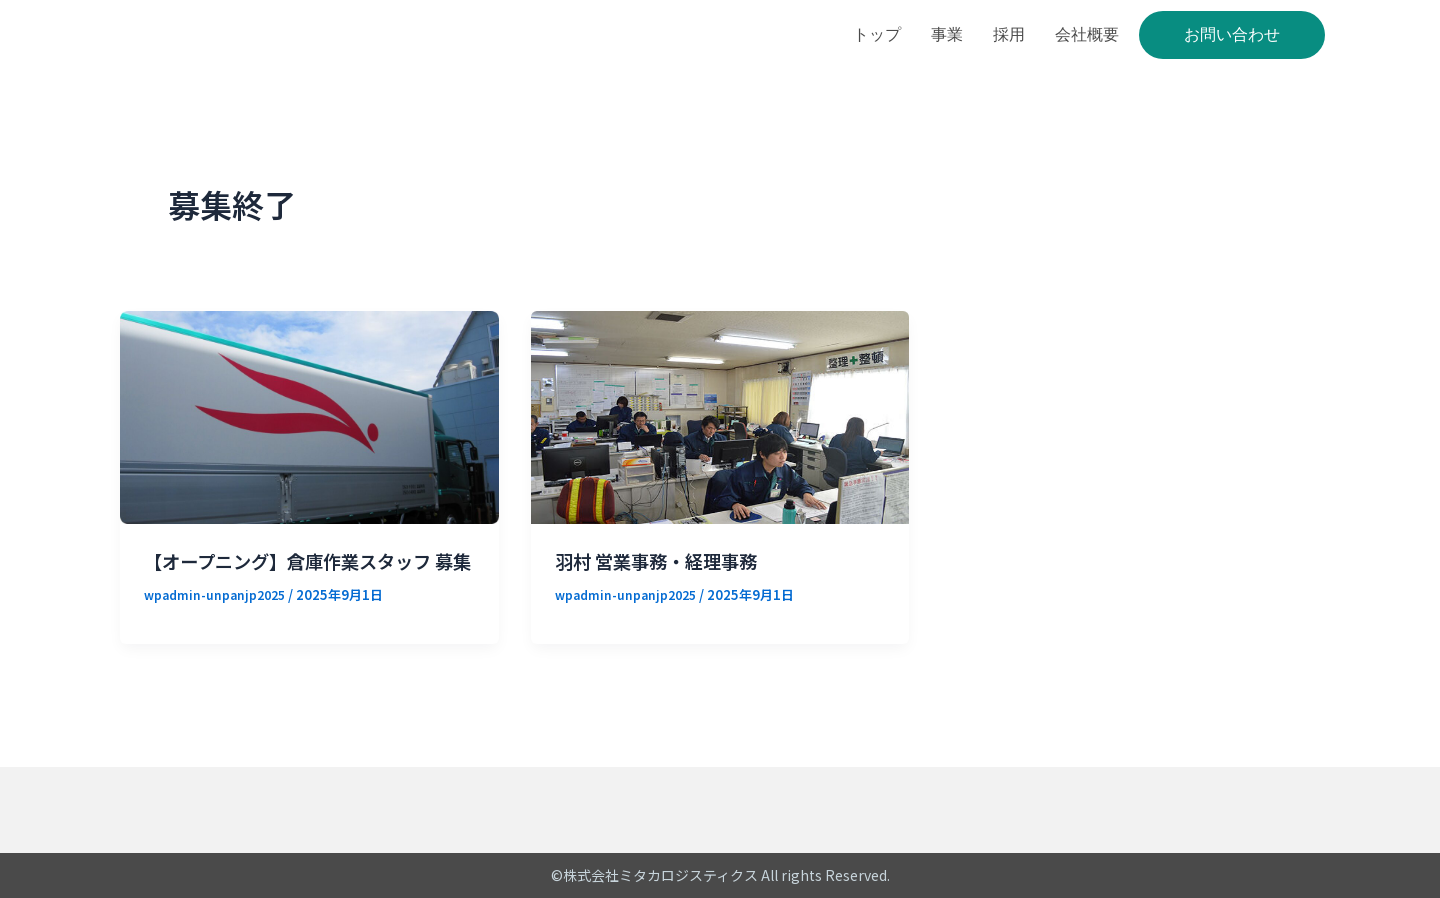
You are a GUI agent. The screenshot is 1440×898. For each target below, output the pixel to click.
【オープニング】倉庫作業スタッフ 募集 (303, 573)
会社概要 (1087, 34)
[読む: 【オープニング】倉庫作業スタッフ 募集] (309, 415)
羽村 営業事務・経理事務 (667, 560)
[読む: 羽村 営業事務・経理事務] (720, 415)
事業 (947, 34)
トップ (877, 34)
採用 (1009, 34)
